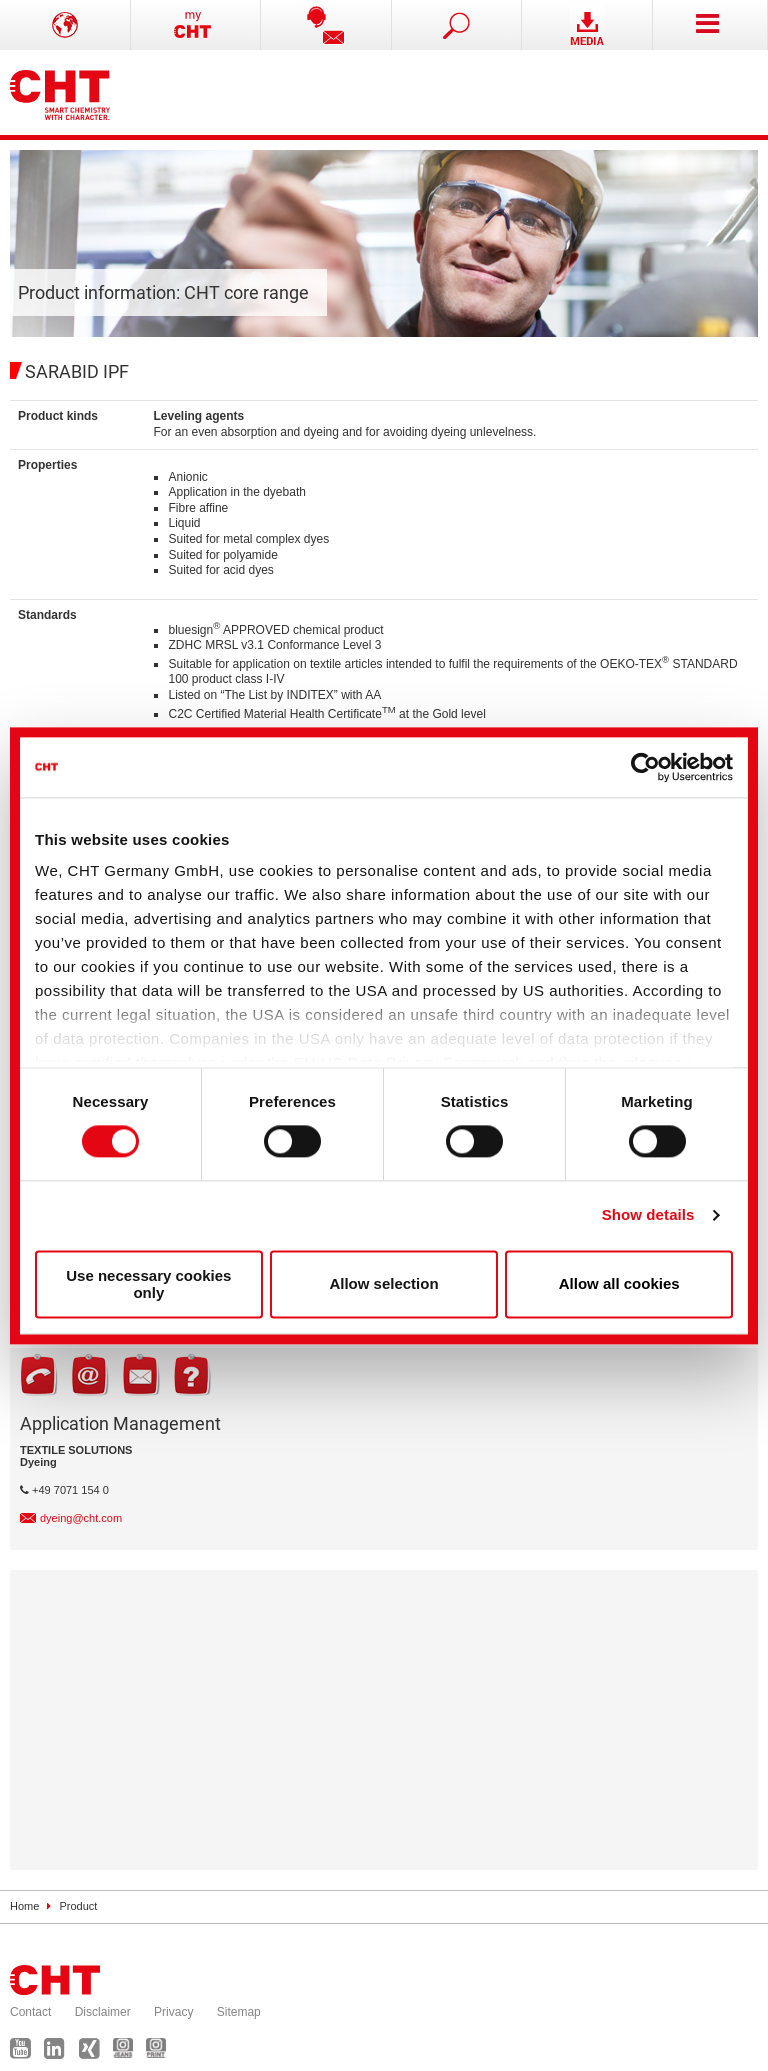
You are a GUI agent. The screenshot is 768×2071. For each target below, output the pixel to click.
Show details (648, 1215)
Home (24, 1906)
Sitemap (239, 2012)
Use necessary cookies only (148, 1284)
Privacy (173, 2012)
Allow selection (383, 1284)
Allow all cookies (619, 1284)
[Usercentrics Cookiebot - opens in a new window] (645, 767)
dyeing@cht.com (81, 1518)
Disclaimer (103, 2012)
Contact (30, 2012)
